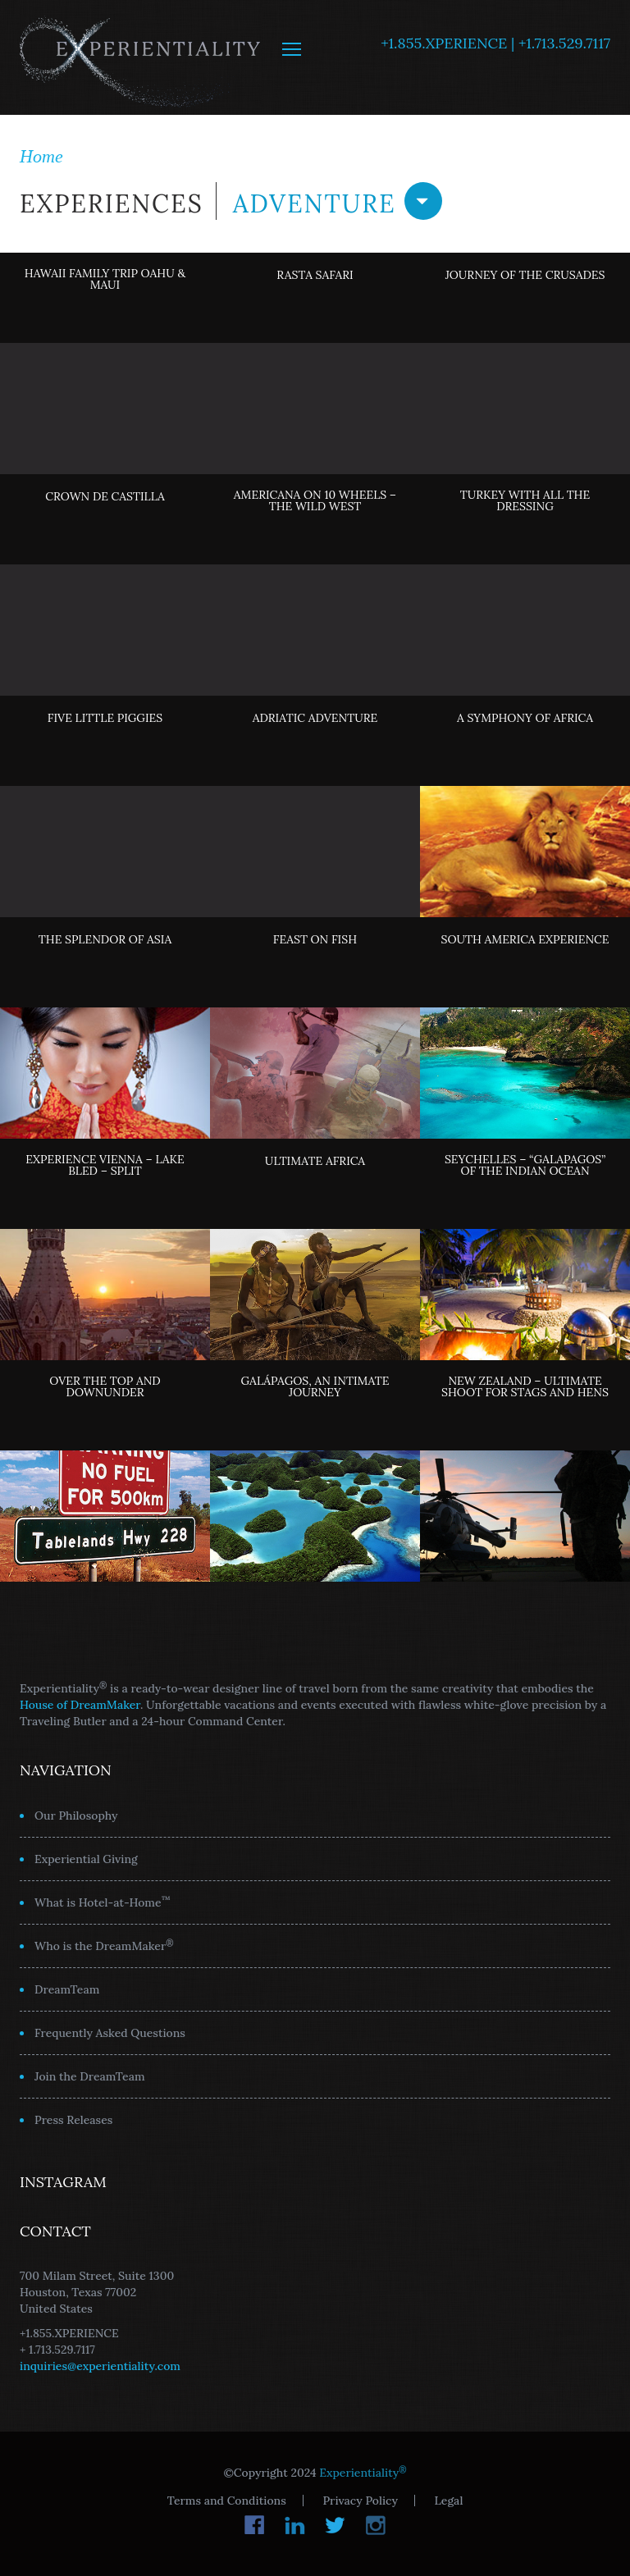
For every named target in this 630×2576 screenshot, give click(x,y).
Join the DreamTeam (89, 2076)
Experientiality (141, 57)
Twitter (335, 2525)
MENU (291, 49)
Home (41, 156)
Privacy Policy (359, 2500)
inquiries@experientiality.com (100, 2366)
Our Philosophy (76, 1815)
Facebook (254, 2525)
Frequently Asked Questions (109, 2033)
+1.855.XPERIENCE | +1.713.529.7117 (495, 43)
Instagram (375, 2525)
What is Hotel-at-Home (102, 1901)
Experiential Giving (86, 1859)
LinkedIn (295, 2525)
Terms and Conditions (226, 2500)
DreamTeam (66, 1989)
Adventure (337, 201)
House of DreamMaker (80, 1704)
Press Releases (73, 2119)
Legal (449, 2500)
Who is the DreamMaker (104, 1945)
